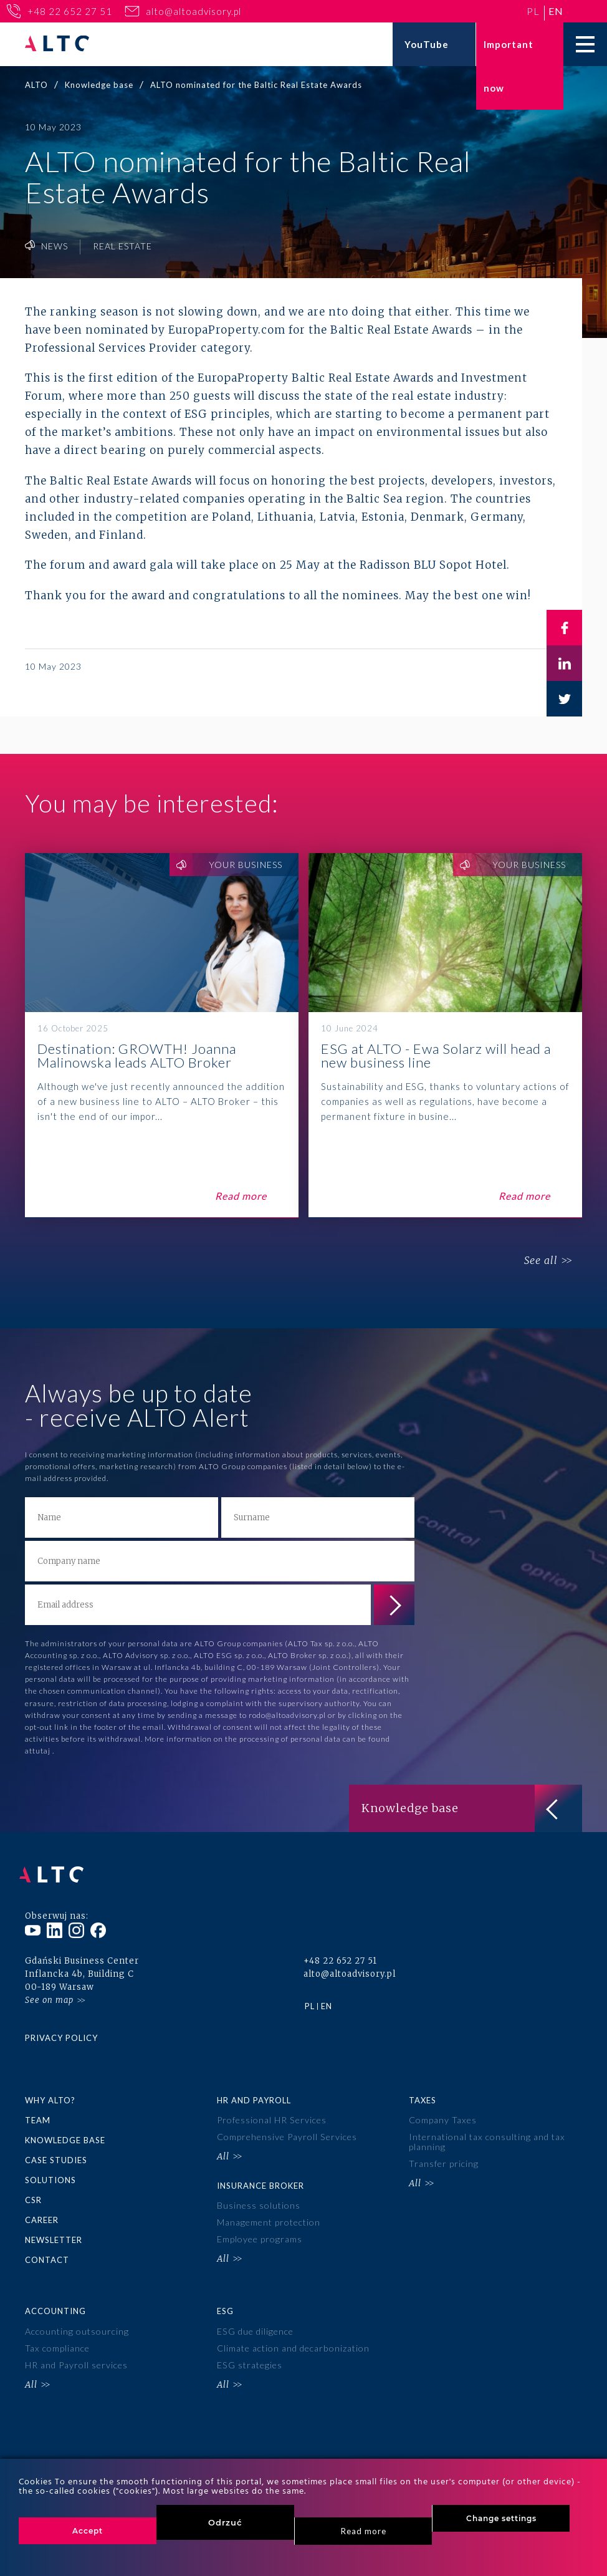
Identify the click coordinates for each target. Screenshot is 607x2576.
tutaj (42, 1750)
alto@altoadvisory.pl (193, 11)
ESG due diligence (254, 2318)
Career (42, 2209)
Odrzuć (225, 2522)
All (223, 2146)
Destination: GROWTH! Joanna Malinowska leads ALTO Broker (162, 1035)
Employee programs (259, 2226)
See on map (49, 1992)
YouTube (426, 44)
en (555, 11)
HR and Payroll (254, 2092)
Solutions (50, 2170)
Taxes (422, 2092)
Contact (47, 2248)
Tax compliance (57, 2334)
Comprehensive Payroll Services (286, 2128)
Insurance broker (260, 2174)
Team (37, 2111)
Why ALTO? (50, 2092)
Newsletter (53, 2229)
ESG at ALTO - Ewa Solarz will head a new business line (445, 1035)
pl (533, 11)
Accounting (55, 2299)
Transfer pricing (443, 2153)
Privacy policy (61, 2030)
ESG (225, 2299)
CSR (33, 2189)
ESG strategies (249, 2350)
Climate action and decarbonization (293, 2334)
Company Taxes (442, 2111)
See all (536, 1260)
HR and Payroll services (76, 2350)
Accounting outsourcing (76, 2318)
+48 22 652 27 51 (69, 11)
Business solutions (258, 2194)
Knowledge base (65, 2131)
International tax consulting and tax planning (486, 2133)
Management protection (268, 2210)
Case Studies (56, 2151)
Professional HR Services (271, 2111)
